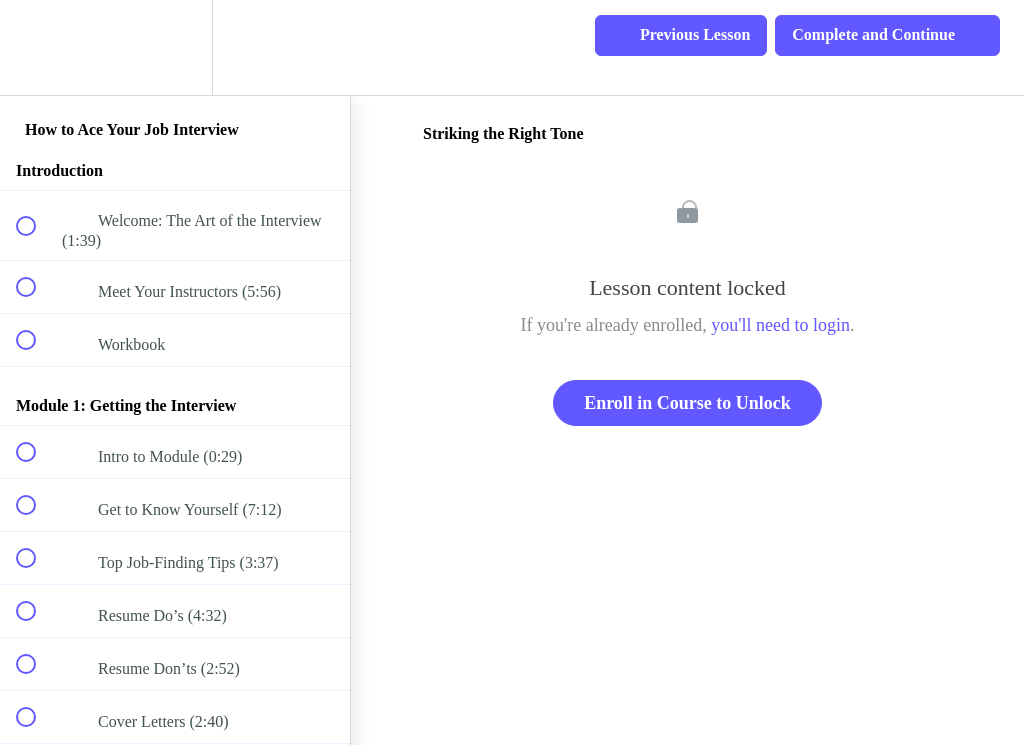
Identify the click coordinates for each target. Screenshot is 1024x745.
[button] (37, 47)
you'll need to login (780, 325)
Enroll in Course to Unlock (687, 403)
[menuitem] (175, 47)
